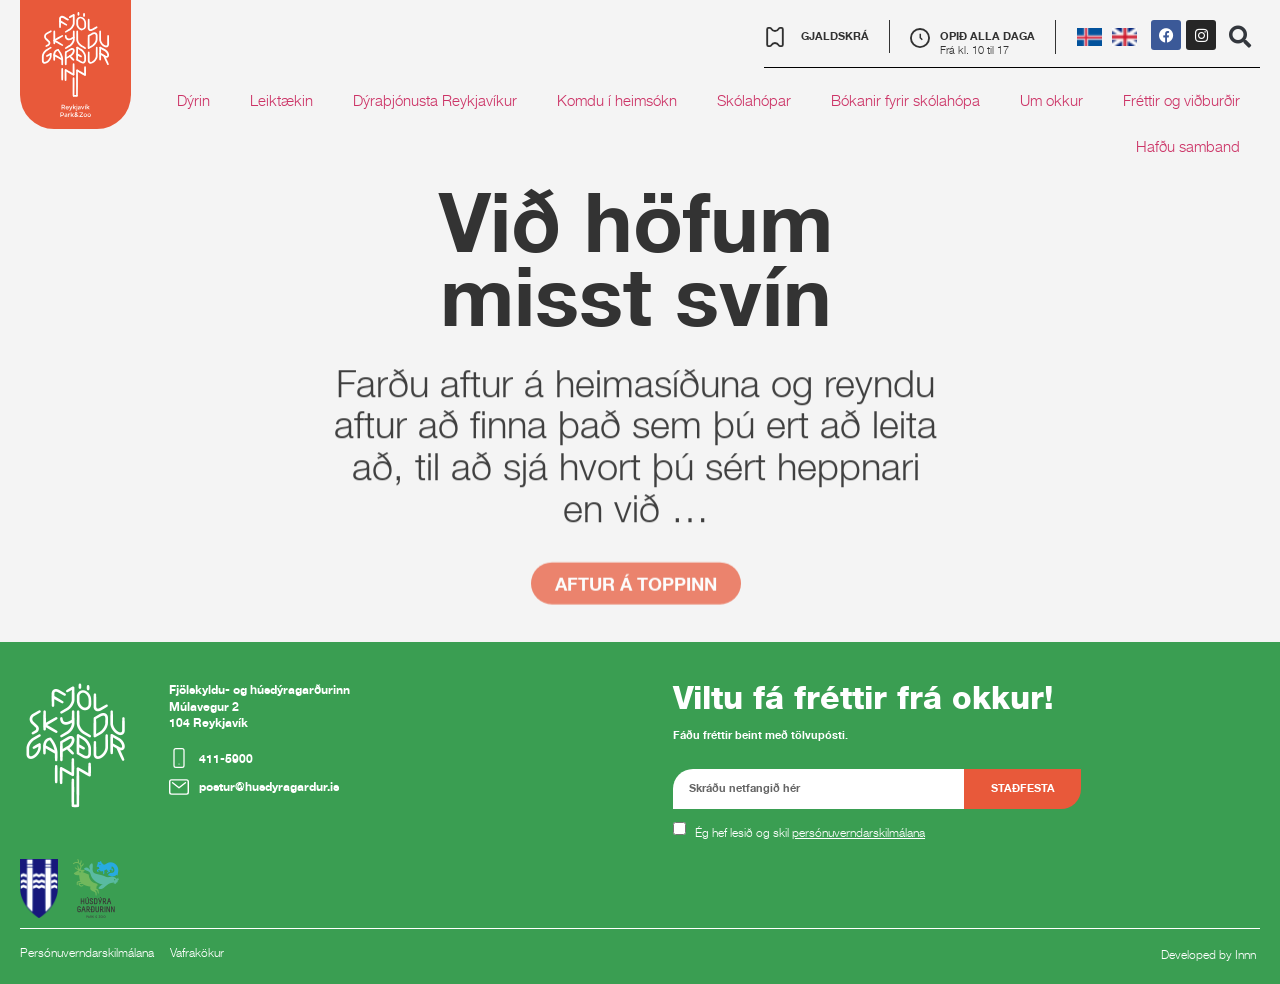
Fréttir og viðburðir (1181, 100)
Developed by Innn (1208, 954)
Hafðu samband (1188, 146)
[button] (1240, 37)
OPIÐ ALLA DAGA (987, 36)
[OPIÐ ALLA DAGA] (920, 38)
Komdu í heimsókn (617, 100)
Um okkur (1051, 100)
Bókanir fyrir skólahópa (905, 100)
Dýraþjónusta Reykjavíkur (435, 100)
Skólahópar (754, 100)
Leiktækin (281, 100)
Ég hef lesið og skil (810, 832)
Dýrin (193, 100)
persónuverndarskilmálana (858, 832)
